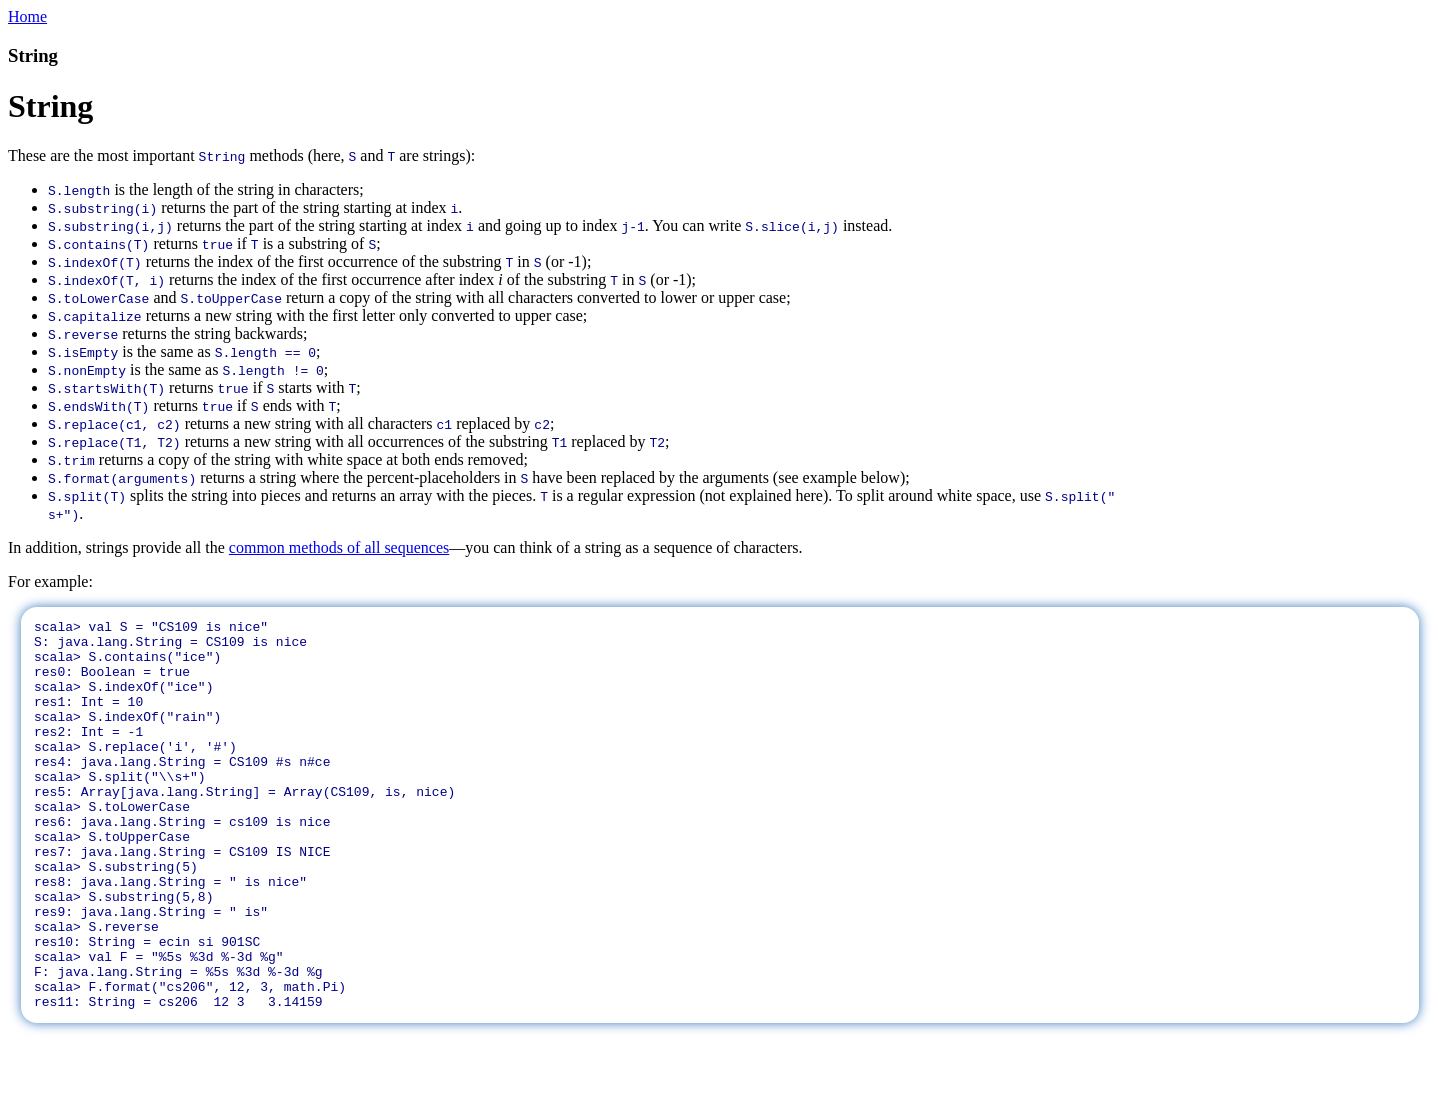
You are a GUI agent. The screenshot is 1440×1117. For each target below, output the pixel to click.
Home (27, 16)
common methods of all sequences (339, 547)
